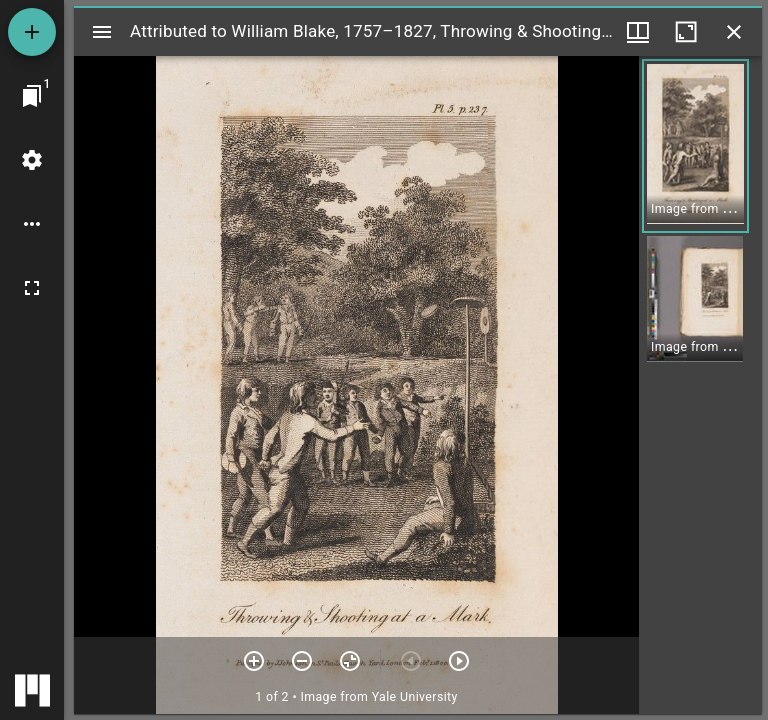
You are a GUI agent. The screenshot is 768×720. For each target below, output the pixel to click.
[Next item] (459, 661)
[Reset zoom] (350, 661)
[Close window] (734, 32)
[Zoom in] (254, 661)
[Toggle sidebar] (102, 32)
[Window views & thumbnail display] (638, 32)
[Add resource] (32, 32)
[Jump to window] (32, 96)
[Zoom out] (302, 661)
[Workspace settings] (32, 160)
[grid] (700, 385)
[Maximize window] (686, 32)
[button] (695, 146)
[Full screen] (32, 288)
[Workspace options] (32, 224)
